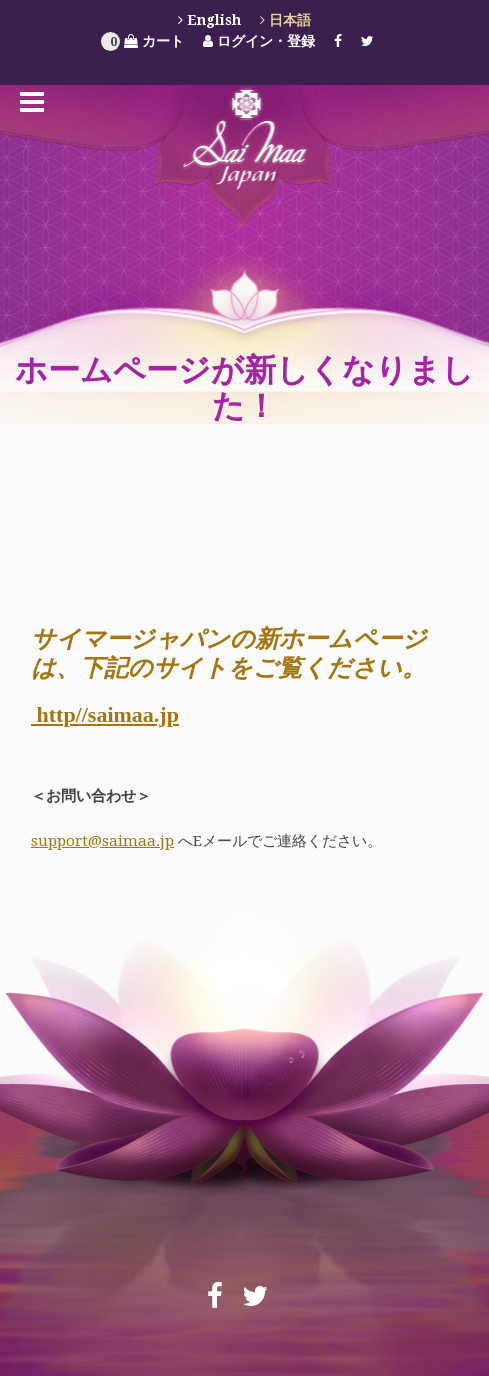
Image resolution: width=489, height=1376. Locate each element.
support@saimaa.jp (102, 841)
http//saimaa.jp (105, 714)
